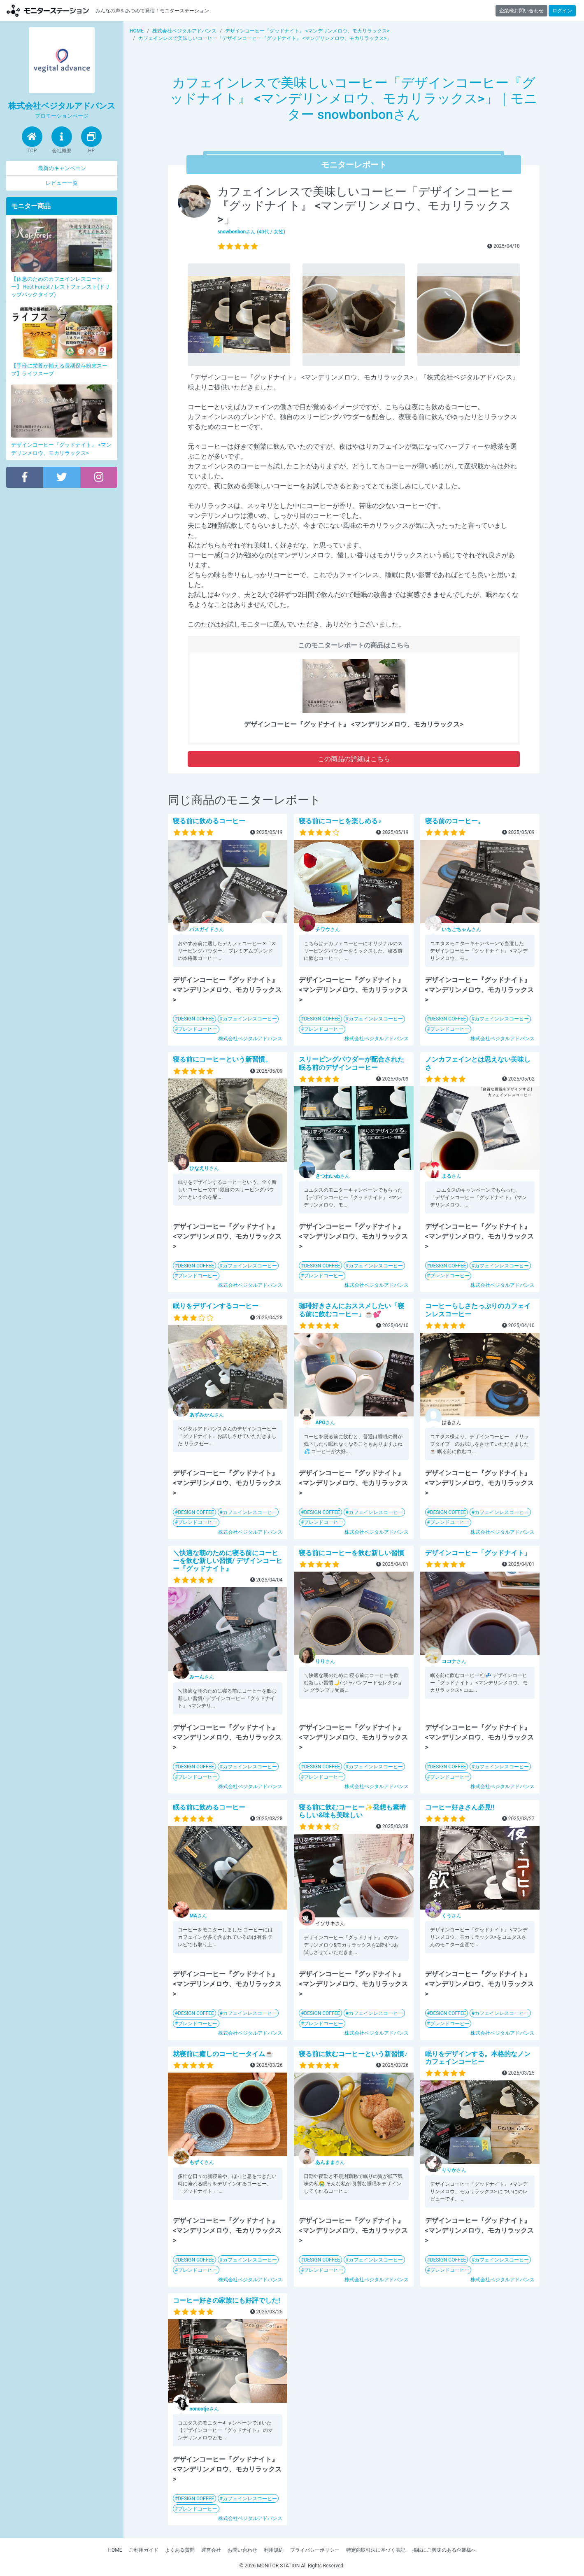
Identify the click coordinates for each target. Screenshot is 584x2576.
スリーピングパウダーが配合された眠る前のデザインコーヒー (351, 1063)
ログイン (562, 11)
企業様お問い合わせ (521, 11)
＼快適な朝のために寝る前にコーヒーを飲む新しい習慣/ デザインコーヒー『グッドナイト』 (227, 1560)
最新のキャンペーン (62, 168)
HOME (115, 2550)
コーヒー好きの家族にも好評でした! (226, 2300)
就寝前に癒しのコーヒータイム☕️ (223, 2054)
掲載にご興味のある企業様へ (444, 2550)
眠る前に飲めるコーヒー (209, 1807)
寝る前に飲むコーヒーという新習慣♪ (353, 2054)
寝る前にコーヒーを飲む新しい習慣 (351, 1553)
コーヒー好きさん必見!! (460, 1807)
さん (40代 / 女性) (251, 232)
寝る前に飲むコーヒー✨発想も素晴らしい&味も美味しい (352, 1811)
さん (206, 929)
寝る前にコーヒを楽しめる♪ (340, 821)
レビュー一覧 (62, 183)
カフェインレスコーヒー (250, 1019)
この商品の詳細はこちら (354, 759)
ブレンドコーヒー (197, 1029)
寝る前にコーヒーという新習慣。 (222, 1059)
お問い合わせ (242, 2550)
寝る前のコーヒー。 (454, 821)
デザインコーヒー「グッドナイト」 (477, 1553)
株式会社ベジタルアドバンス (250, 1038)
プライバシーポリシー (315, 2550)
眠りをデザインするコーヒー (219, 1306)
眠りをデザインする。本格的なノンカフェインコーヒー (477, 2058)
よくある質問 (180, 2550)
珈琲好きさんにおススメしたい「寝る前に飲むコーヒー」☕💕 (351, 1310)
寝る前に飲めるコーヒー (209, 821)
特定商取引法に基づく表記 (375, 2550)
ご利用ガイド (143, 2550)
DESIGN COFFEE (196, 1019)
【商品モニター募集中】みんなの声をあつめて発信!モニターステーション (48, 10)
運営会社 (211, 2550)
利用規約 (274, 2550)
